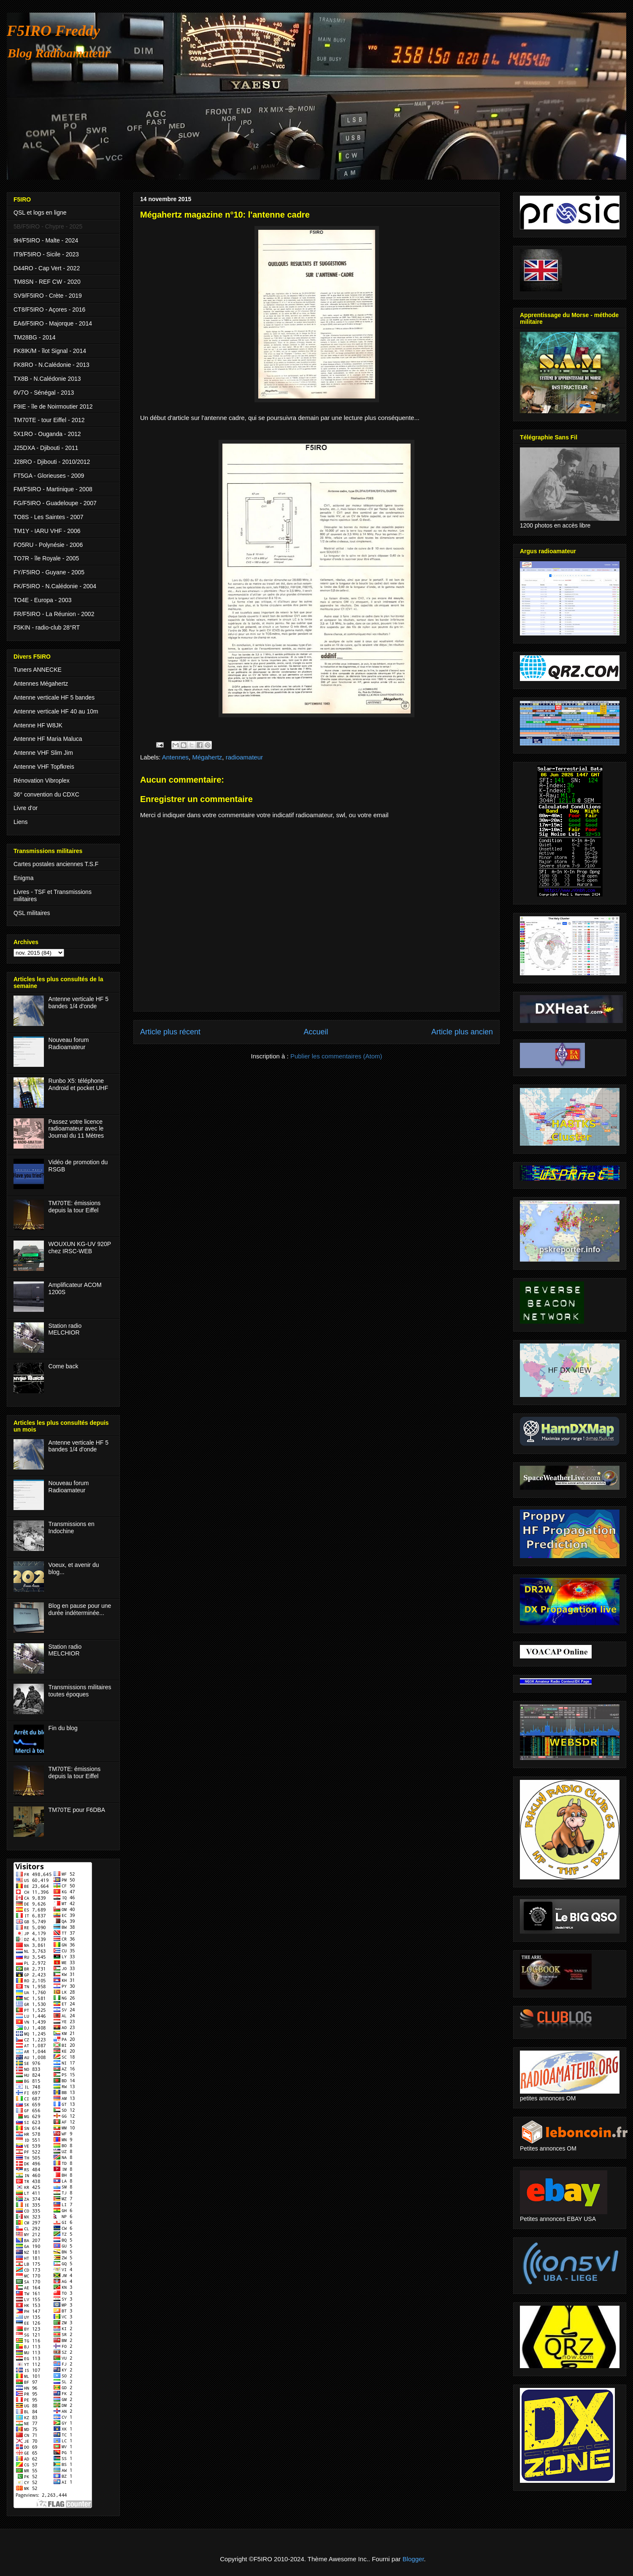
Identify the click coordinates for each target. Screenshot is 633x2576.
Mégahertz (207, 757)
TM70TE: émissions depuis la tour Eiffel (75, 1207)
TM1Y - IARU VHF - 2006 (47, 531)
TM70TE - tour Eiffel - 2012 (49, 420)
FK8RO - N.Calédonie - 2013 (51, 364)
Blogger (413, 2559)
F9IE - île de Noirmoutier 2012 (53, 406)
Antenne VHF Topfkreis (44, 766)
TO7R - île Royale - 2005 (46, 558)
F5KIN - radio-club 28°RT (47, 627)
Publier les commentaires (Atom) (336, 1056)
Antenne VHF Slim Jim (43, 752)
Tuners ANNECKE (38, 669)
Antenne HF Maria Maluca (48, 738)
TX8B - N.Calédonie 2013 (47, 378)
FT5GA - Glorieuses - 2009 (49, 475)
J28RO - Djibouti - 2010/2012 (52, 461)
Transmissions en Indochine (72, 1527)
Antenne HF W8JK (38, 725)
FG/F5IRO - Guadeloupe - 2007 (55, 503)
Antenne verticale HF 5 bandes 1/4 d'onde (78, 1002)
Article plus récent (170, 1032)
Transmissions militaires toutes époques (80, 1691)
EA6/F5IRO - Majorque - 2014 (53, 323)
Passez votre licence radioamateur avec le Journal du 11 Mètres (76, 1128)
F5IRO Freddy (53, 30)
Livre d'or (26, 808)
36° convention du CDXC (46, 794)
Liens (20, 821)
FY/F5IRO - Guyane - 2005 (49, 572)
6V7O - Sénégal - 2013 (44, 392)
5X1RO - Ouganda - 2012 (47, 434)
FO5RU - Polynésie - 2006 (48, 544)
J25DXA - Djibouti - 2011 (46, 447)
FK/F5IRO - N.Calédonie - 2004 (55, 586)
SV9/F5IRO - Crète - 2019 (48, 295)
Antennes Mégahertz (41, 683)
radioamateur (244, 757)
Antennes (175, 757)
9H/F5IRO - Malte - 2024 (46, 240)
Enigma (23, 878)
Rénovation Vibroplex (42, 780)
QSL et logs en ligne (40, 212)
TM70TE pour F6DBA (77, 1809)
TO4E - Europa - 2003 (42, 600)
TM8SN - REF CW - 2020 (47, 281)
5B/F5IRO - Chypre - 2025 (48, 226)
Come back (63, 1366)
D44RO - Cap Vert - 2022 (47, 268)
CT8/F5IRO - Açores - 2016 (49, 309)
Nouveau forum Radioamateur (69, 1043)
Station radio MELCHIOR (65, 1329)
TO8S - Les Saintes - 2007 (49, 517)
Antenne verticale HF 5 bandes (54, 697)
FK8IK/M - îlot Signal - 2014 (50, 350)
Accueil (315, 1032)
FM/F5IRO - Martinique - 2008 (53, 489)
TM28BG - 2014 (35, 337)
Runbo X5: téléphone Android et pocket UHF (78, 1084)
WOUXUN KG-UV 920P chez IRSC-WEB (80, 1247)
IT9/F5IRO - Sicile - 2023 (46, 254)
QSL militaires (32, 913)
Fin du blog (63, 1728)
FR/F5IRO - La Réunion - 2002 (54, 614)
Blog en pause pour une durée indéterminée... (80, 1609)
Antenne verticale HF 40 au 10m (56, 711)
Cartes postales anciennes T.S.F (56, 864)
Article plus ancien (462, 1032)
